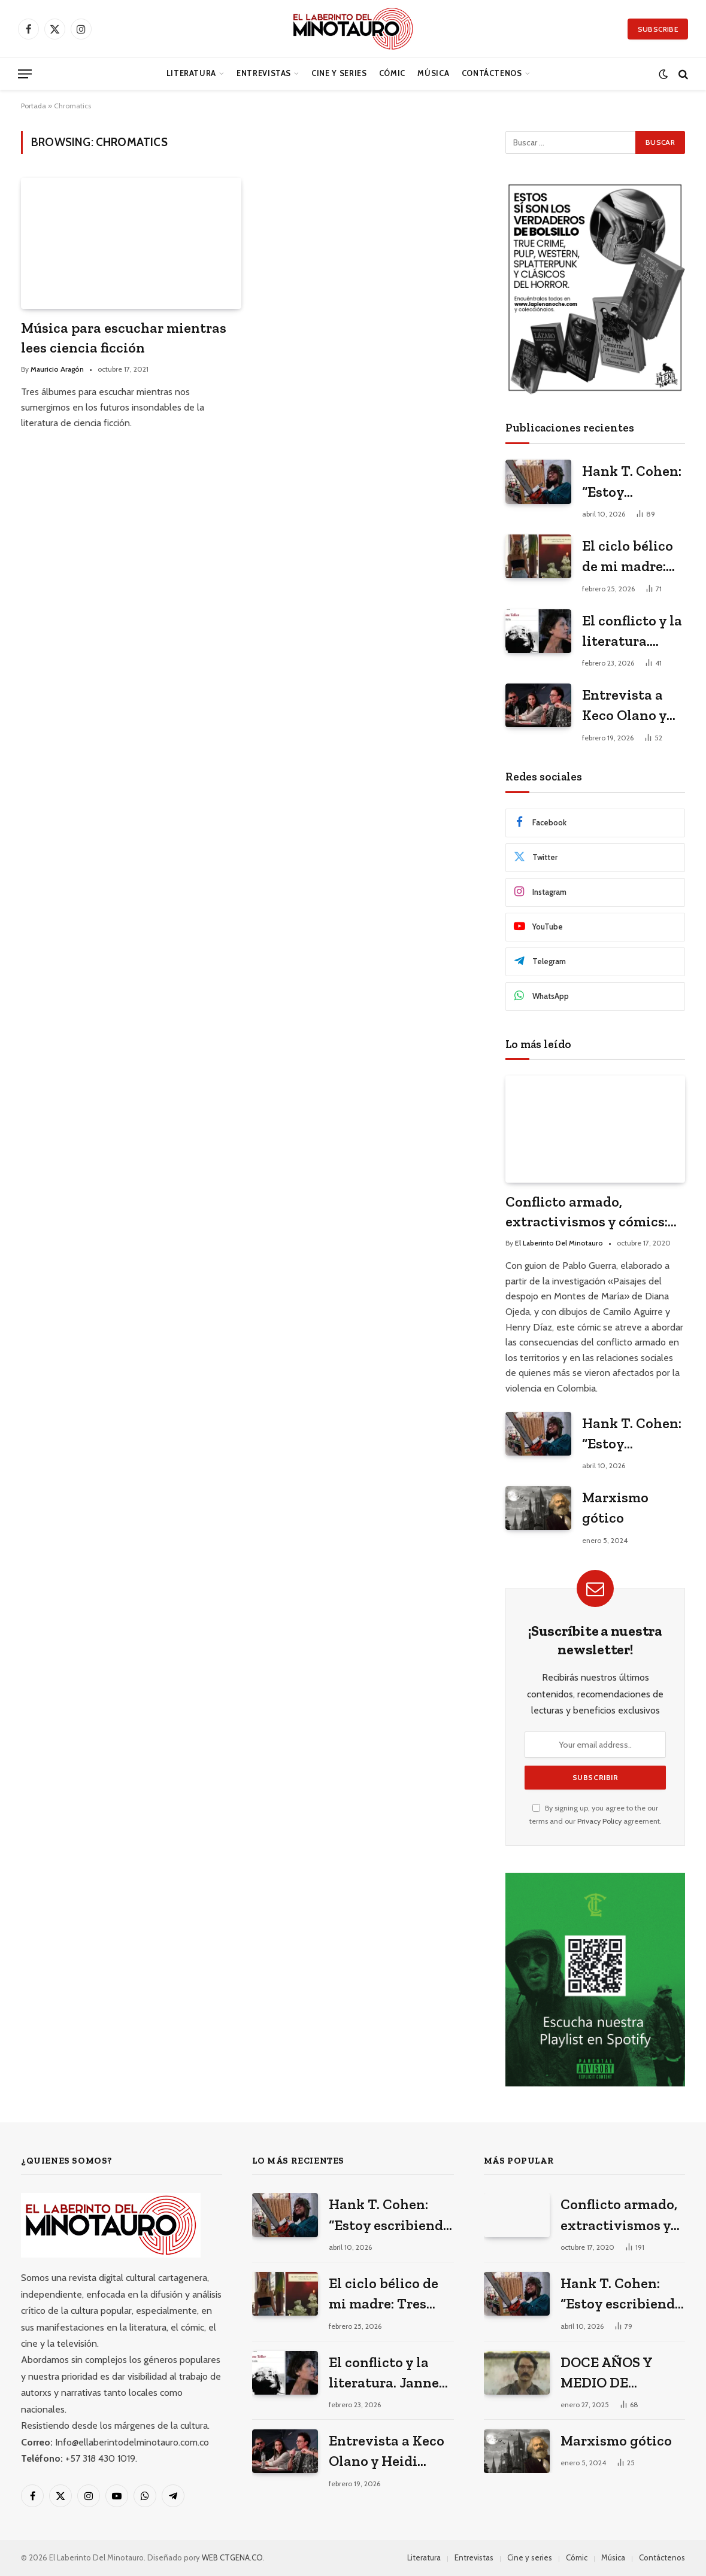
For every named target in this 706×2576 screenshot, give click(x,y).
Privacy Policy (599, 1820)
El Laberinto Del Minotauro (559, 1242)
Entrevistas (264, 73)
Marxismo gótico (615, 1507)
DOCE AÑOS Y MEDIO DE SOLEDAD (606, 2373)
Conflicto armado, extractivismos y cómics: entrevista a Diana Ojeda (586, 1212)
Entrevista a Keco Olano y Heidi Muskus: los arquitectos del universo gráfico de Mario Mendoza (632, 706)
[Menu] (25, 73)
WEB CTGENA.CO (232, 2557)
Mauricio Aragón (57, 368)
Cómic (392, 73)
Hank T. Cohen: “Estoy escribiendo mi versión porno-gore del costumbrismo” (631, 482)
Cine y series (338, 73)
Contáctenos (492, 73)
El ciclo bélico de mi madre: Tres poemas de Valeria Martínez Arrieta (632, 557)
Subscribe (658, 29)
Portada (33, 105)
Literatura (191, 73)
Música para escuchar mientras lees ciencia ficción (123, 337)
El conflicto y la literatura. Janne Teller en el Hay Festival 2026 (632, 632)
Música (433, 73)
